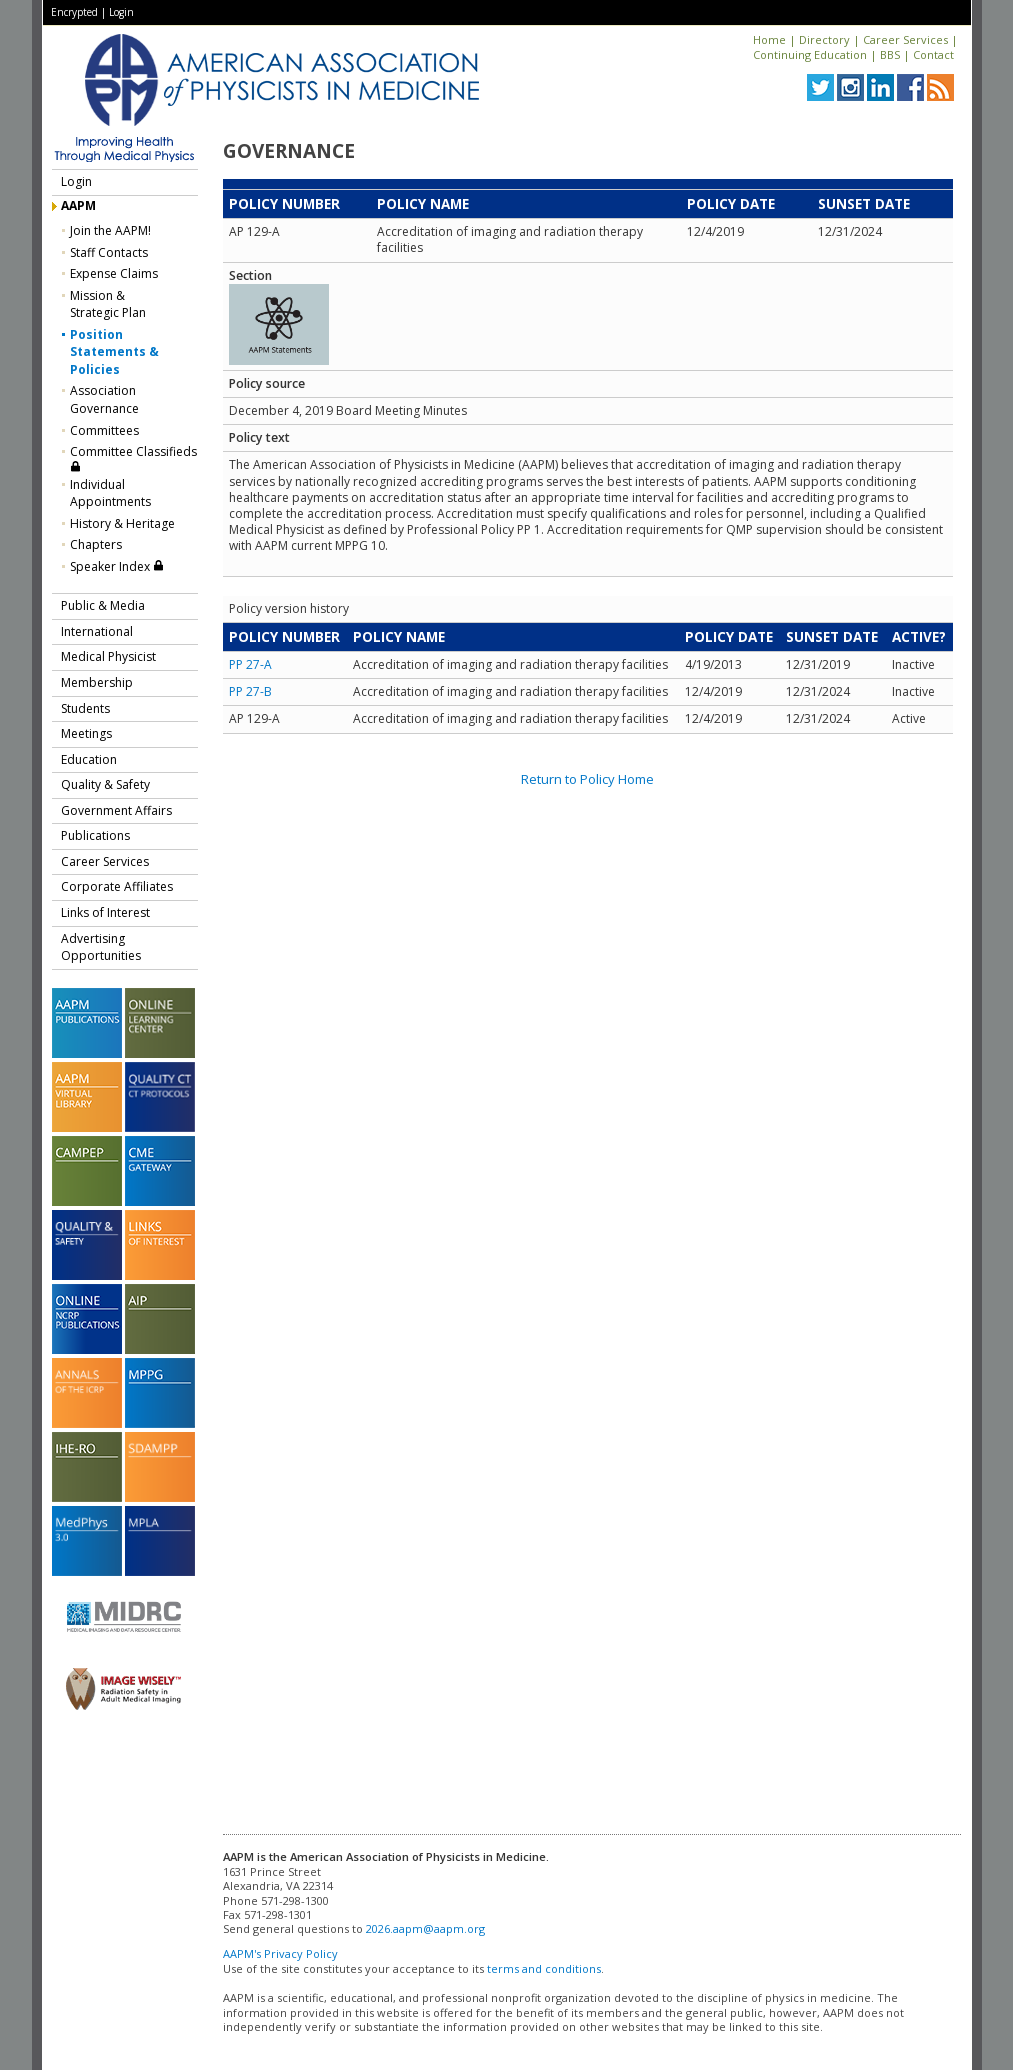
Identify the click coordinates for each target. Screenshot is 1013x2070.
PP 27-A (250, 664)
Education (89, 759)
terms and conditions (544, 1968)
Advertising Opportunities (101, 947)
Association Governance (104, 399)
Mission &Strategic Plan (108, 304)
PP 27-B (250, 691)
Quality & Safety (105, 784)
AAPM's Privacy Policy (280, 1953)
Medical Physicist (108, 656)
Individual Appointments (110, 493)
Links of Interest (105, 912)
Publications (95, 835)
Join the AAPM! (110, 230)
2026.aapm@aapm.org (425, 1928)
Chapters (96, 544)
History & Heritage (122, 523)
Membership (97, 682)
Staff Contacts (109, 252)
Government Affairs (116, 810)
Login (121, 12)
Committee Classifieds (133, 457)
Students (85, 708)
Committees (104, 430)
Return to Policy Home (587, 779)
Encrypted (74, 12)
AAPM (78, 205)
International (97, 631)
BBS (890, 54)
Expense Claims (114, 273)
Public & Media (103, 605)
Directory (824, 39)
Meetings (86, 733)
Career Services (905, 39)
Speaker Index (117, 566)
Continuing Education (810, 54)
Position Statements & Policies (114, 352)
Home (769, 39)
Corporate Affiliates (117, 886)
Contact (933, 54)
